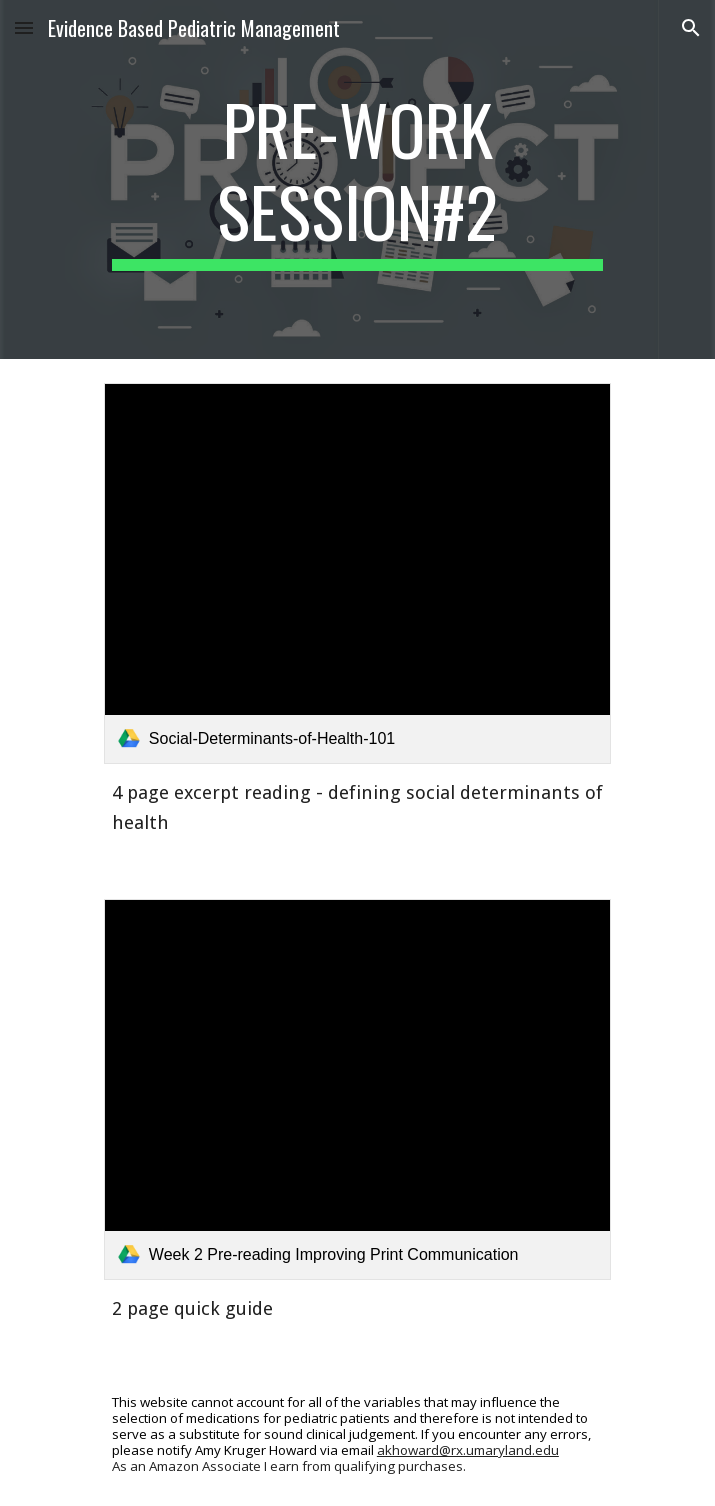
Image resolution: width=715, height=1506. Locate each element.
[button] (24, 27)
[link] (357, 573)
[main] (357, 179)
